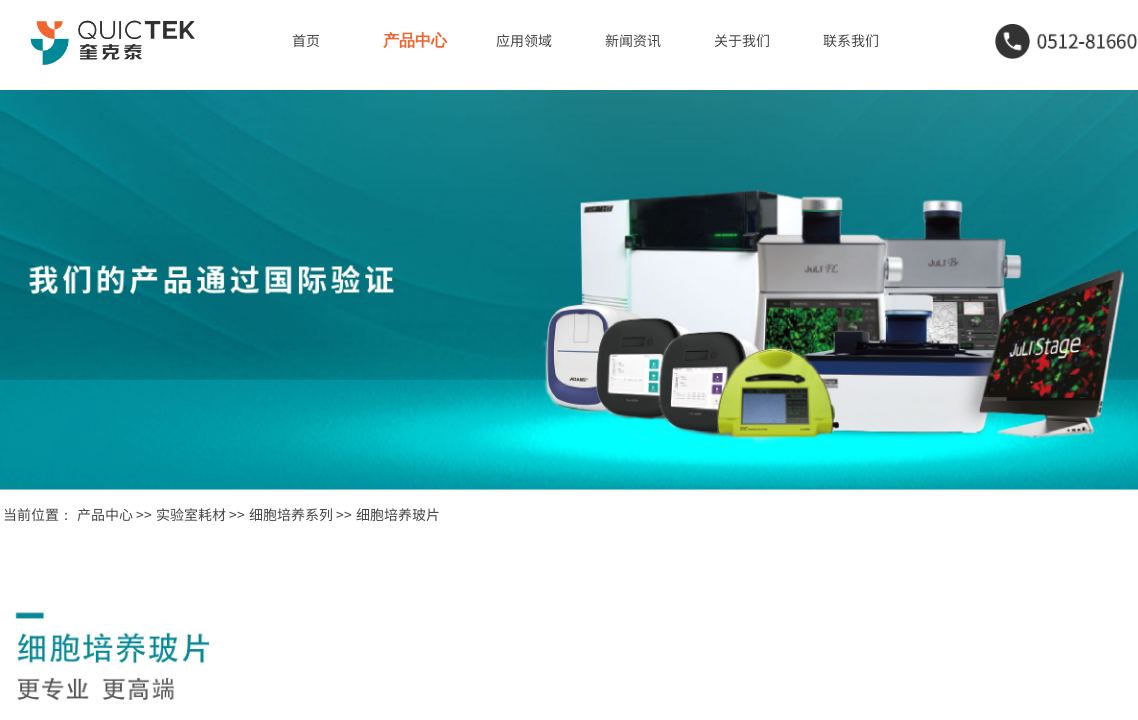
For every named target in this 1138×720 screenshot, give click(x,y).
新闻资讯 (633, 40)
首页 (306, 40)
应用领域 (524, 40)
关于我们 (742, 40)
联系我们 (851, 40)
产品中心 (415, 40)
